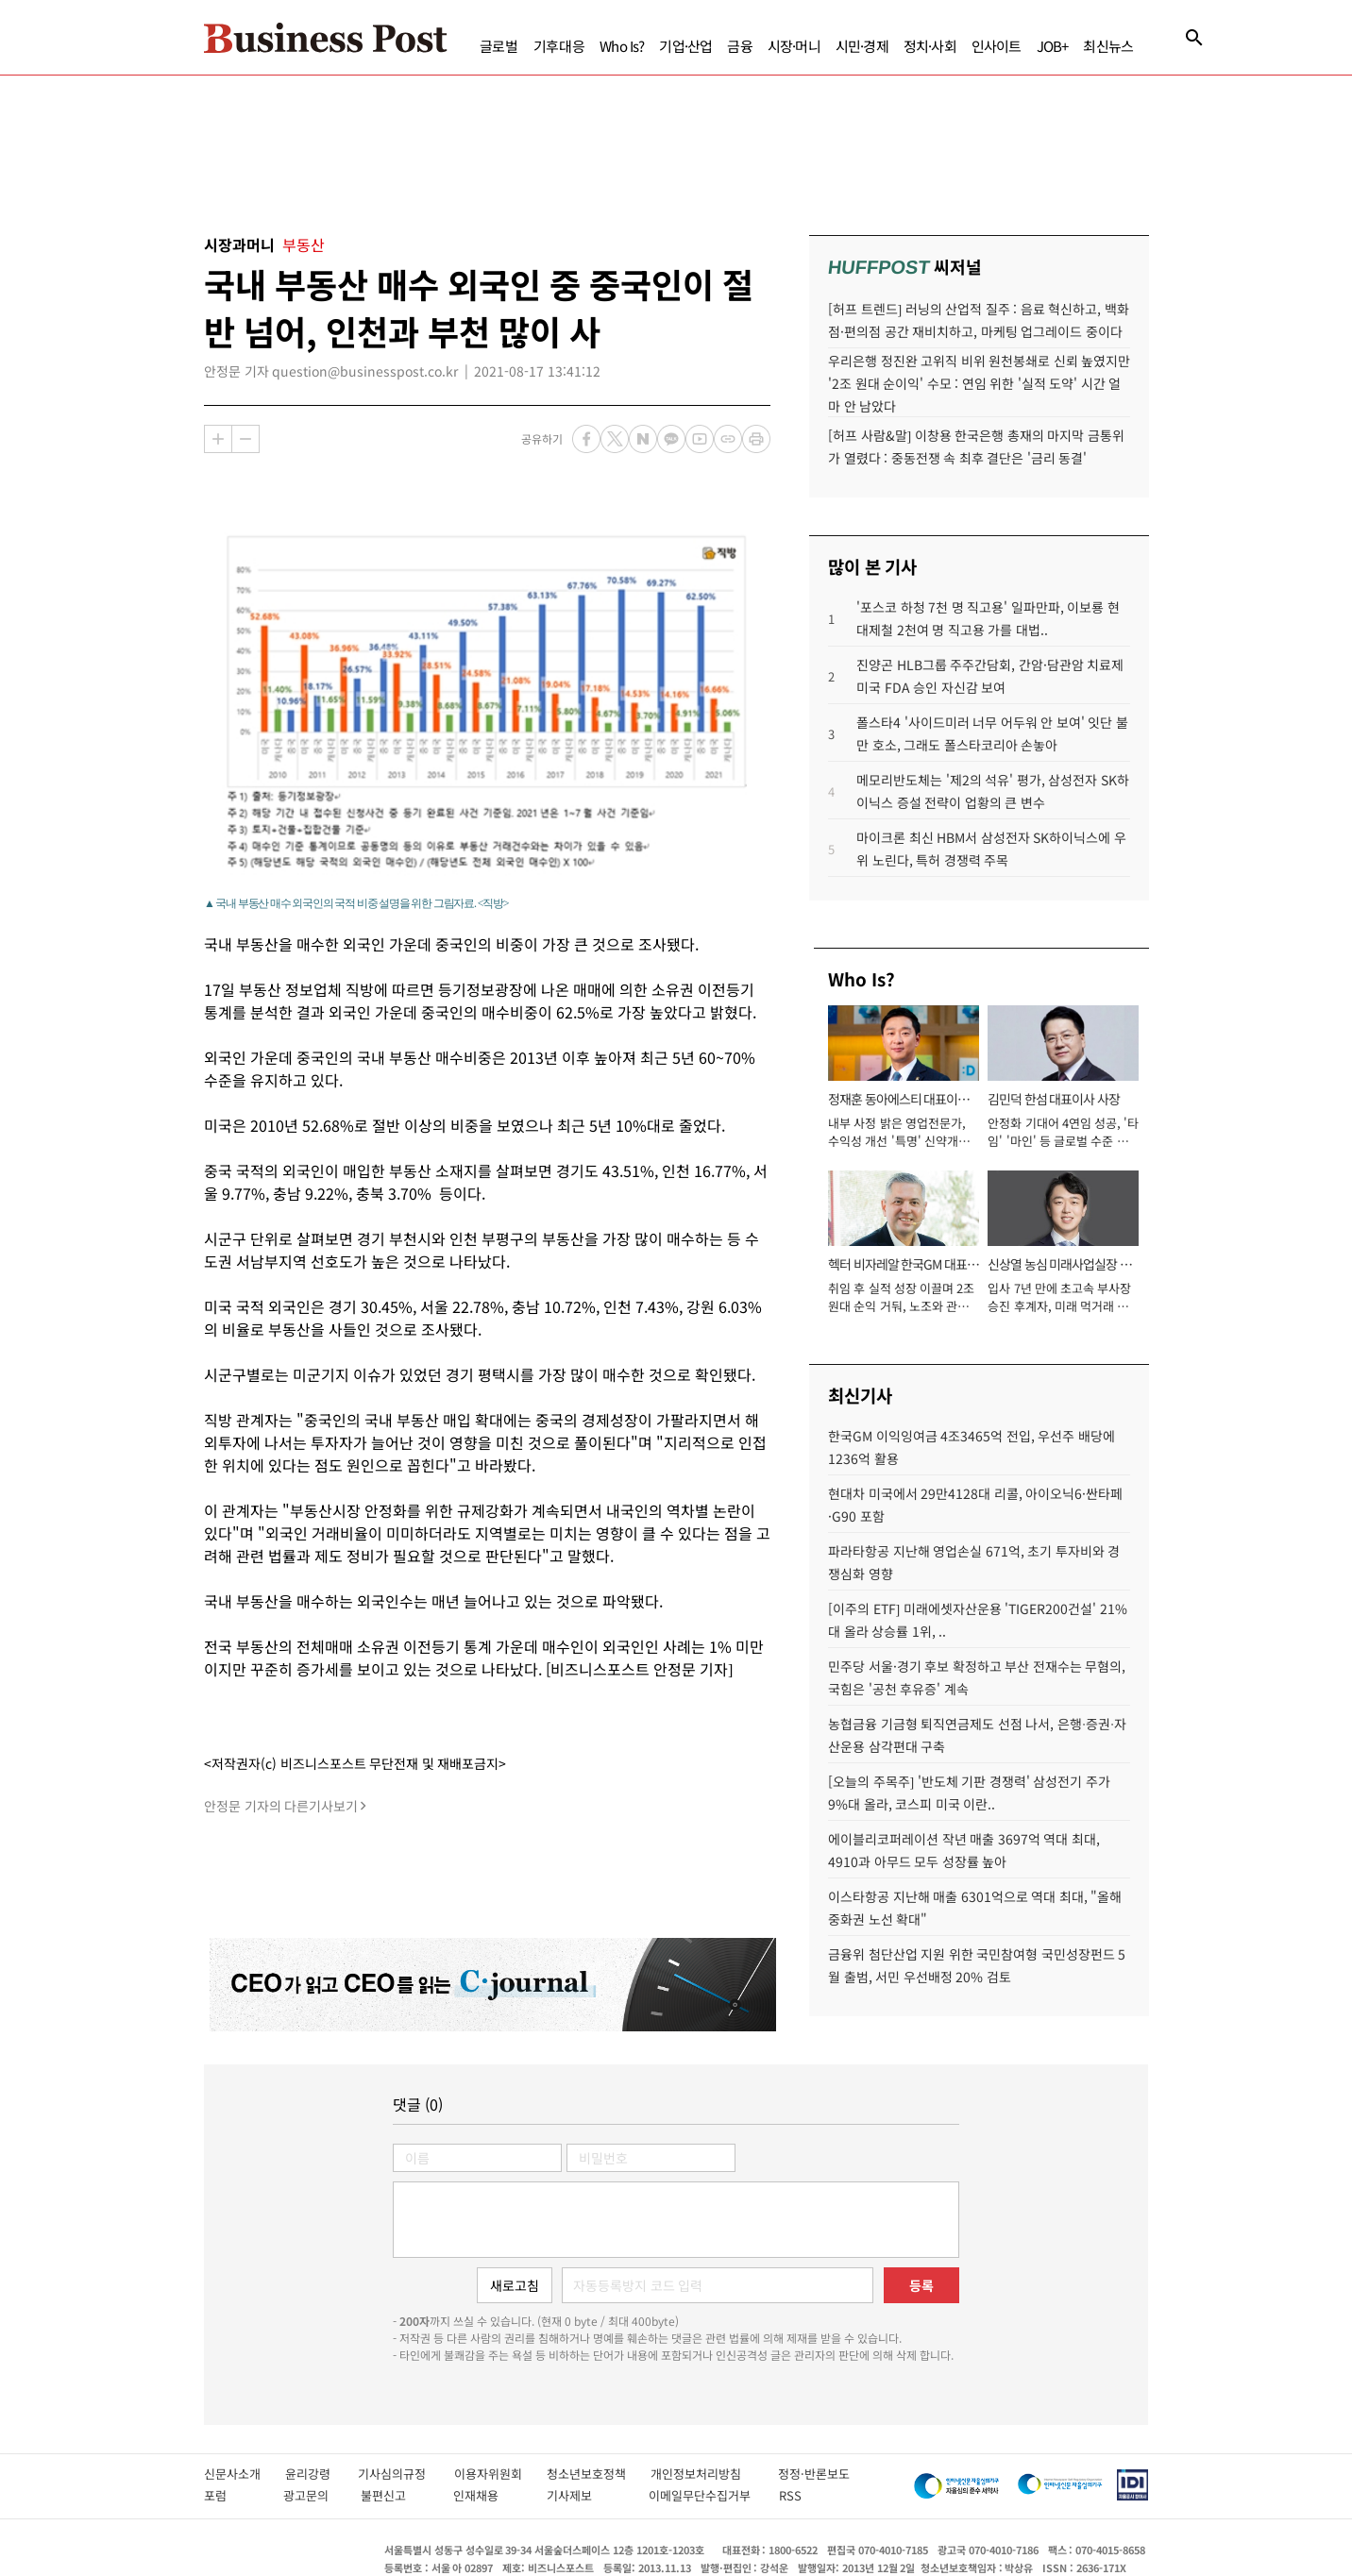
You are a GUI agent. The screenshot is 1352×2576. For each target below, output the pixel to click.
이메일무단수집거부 (704, 2495)
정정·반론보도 (814, 2474)
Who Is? (622, 46)
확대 (218, 439)
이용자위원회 (500, 2474)
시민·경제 (862, 46)
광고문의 (312, 2495)
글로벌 (499, 46)
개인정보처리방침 (714, 2474)
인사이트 (997, 46)
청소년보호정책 (599, 2474)
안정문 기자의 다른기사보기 (281, 1805)
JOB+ (1053, 46)
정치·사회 (930, 46)
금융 (739, 46)
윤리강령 (321, 2474)
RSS (790, 2495)
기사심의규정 (405, 2474)
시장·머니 (794, 46)
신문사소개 (244, 2474)
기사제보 (588, 2495)
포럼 (233, 2495)
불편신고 (397, 2495)
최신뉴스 (1108, 46)
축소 (245, 439)
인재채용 (489, 2495)
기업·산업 (685, 46)
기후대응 (559, 46)
